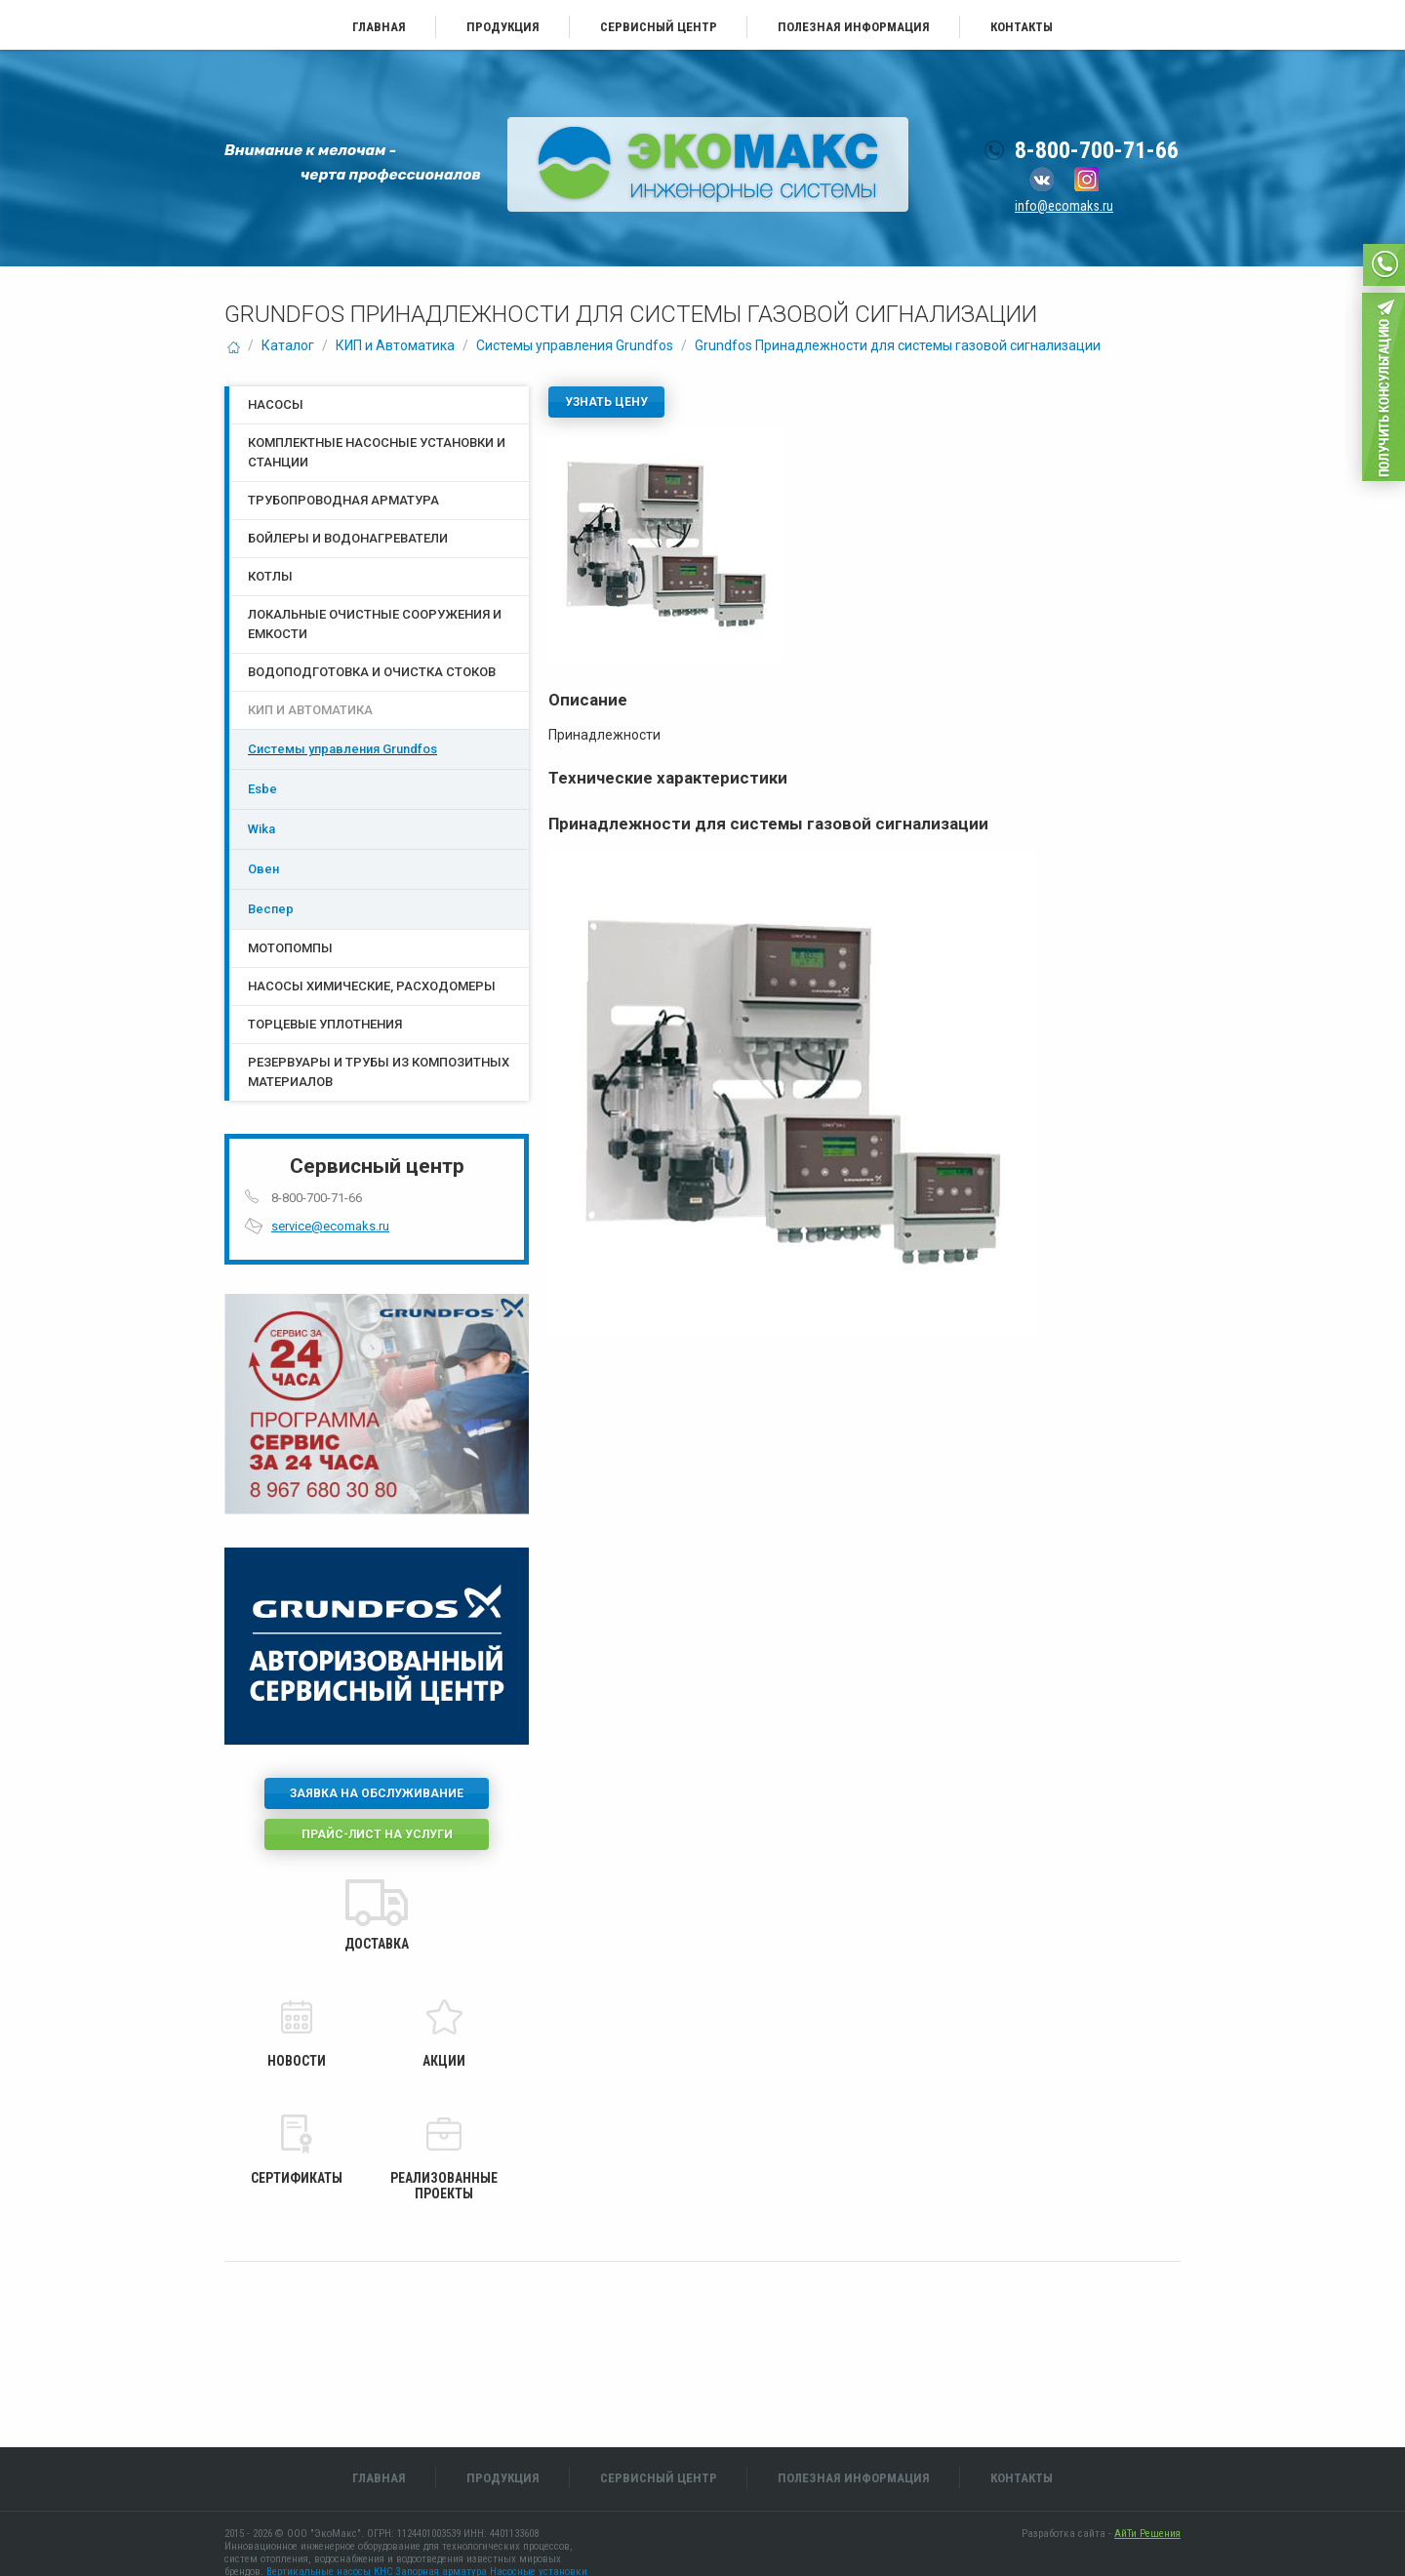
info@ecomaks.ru (1064, 206)
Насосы (275, 404)
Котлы (270, 576)
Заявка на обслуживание (376, 1793)
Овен (263, 869)
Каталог (287, 345)
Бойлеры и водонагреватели (348, 538)
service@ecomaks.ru (330, 1226)
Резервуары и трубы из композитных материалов (378, 1072)
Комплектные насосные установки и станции (376, 452)
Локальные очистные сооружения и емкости (375, 624)
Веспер (271, 909)
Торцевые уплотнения (325, 1024)
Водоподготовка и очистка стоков (372, 671)
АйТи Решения (1147, 2533)
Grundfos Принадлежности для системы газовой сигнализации (898, 345)
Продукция (503, 27)
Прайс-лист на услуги (377, 1834)
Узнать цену (606, 402)
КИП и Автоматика (395, 345)
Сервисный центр (658, 27)
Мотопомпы (290, 948)
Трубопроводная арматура (343, 500)
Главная (379, 27)
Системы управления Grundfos (574, 345)
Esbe (262, 789)
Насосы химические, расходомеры (372, 986)
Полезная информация (854, 27)
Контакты (1021, 27)
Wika (261, 829)
